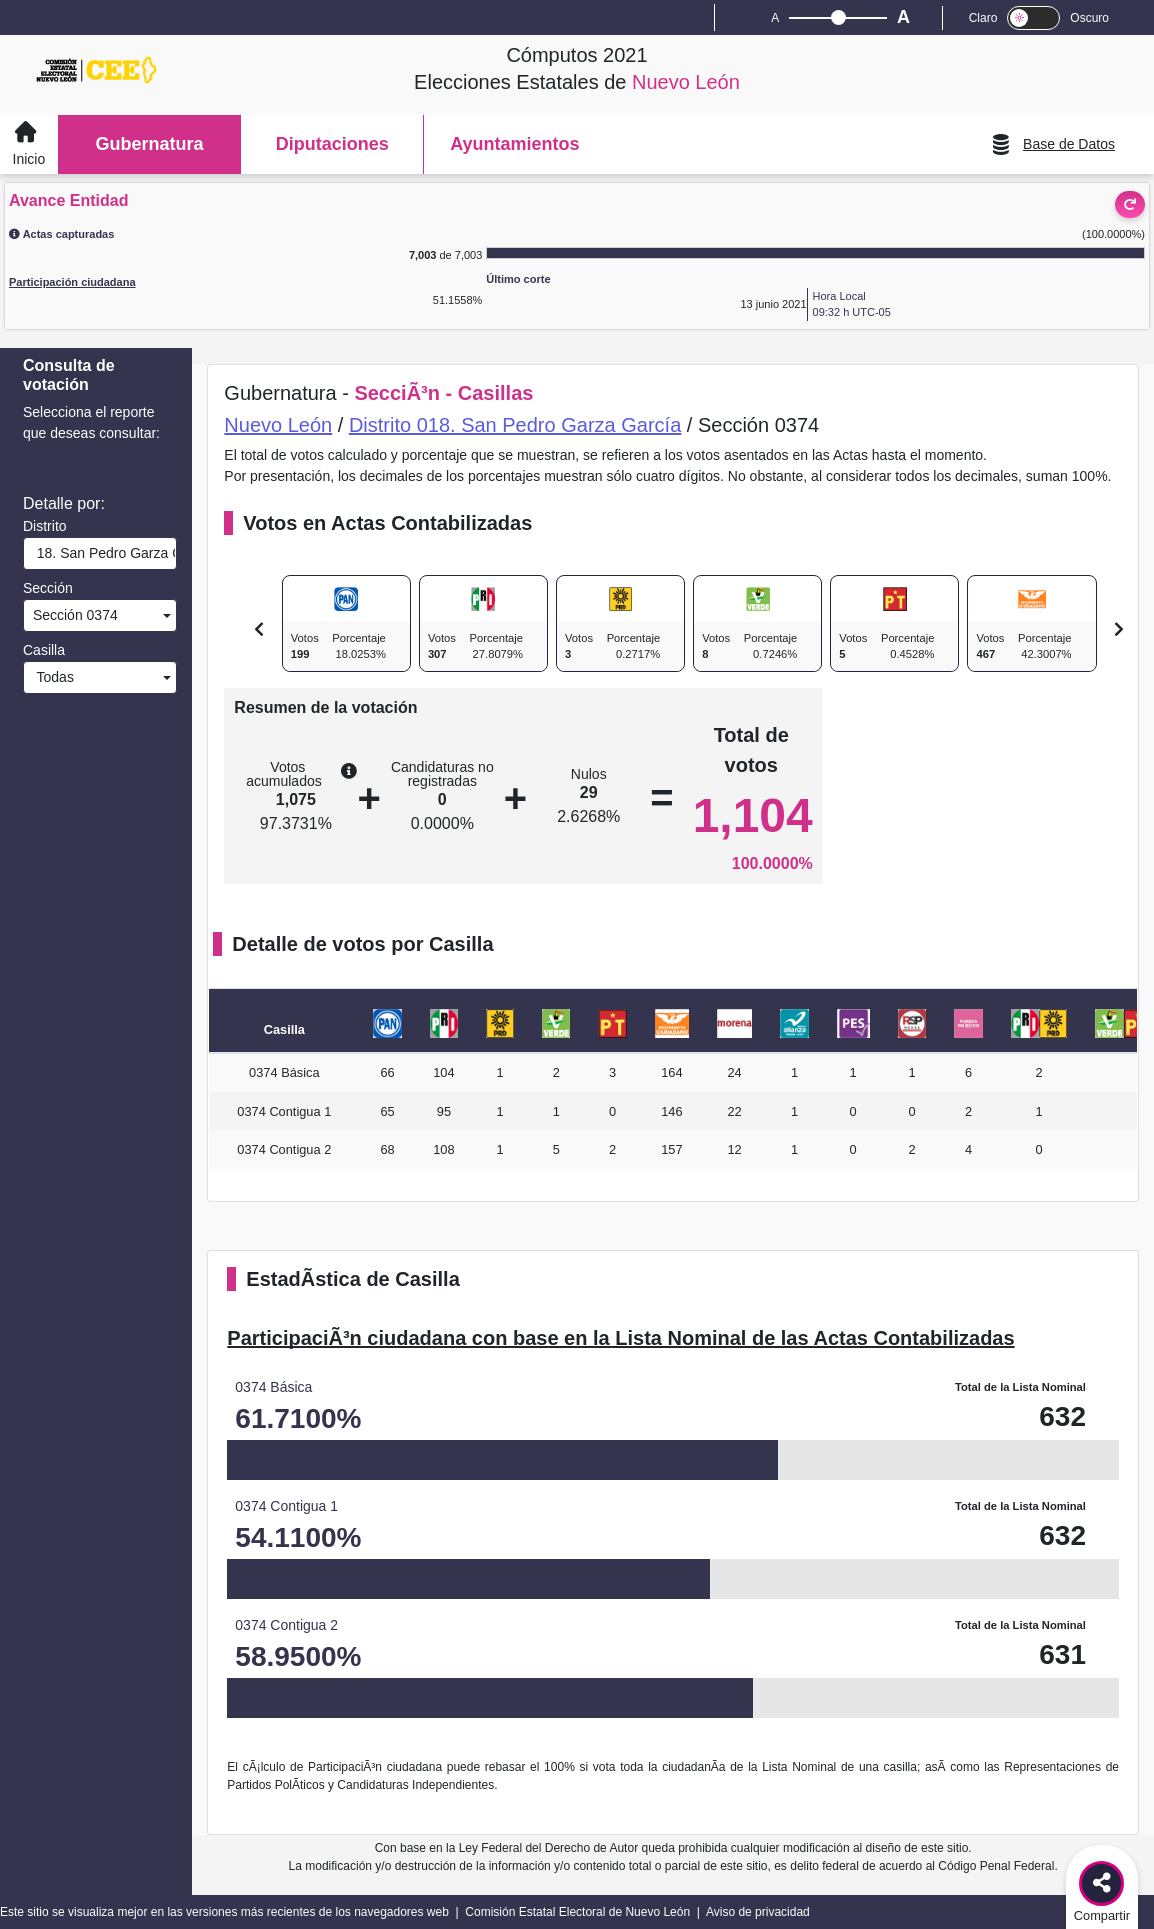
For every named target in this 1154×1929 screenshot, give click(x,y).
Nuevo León (278, 425)
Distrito (45, 526)
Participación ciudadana (72, 282)
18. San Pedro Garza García (102, 553)
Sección (48, 588)
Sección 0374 (73, 615)
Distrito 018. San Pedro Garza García (515, 425)
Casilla (44, 650)
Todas (51, 677)
